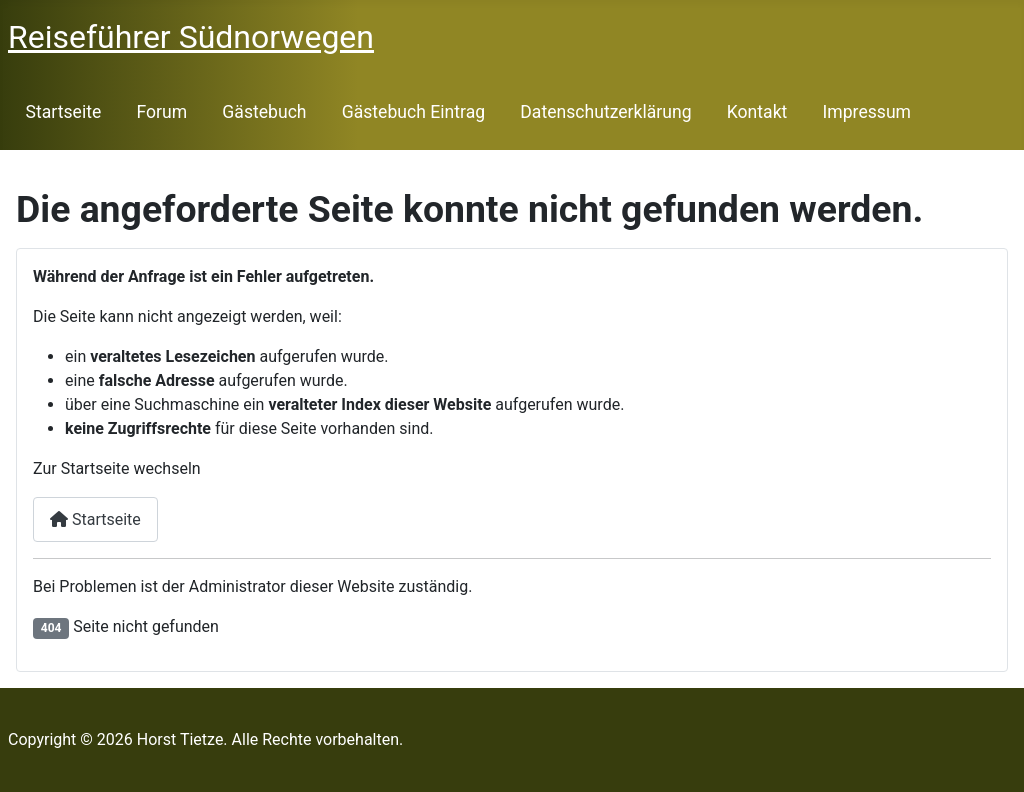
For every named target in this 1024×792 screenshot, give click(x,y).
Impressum (867, 112)
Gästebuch (264, 112)
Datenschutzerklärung (605, 112)
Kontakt (757, 112)
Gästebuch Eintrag (413, 112)
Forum (161, 112)
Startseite (64, 112)
